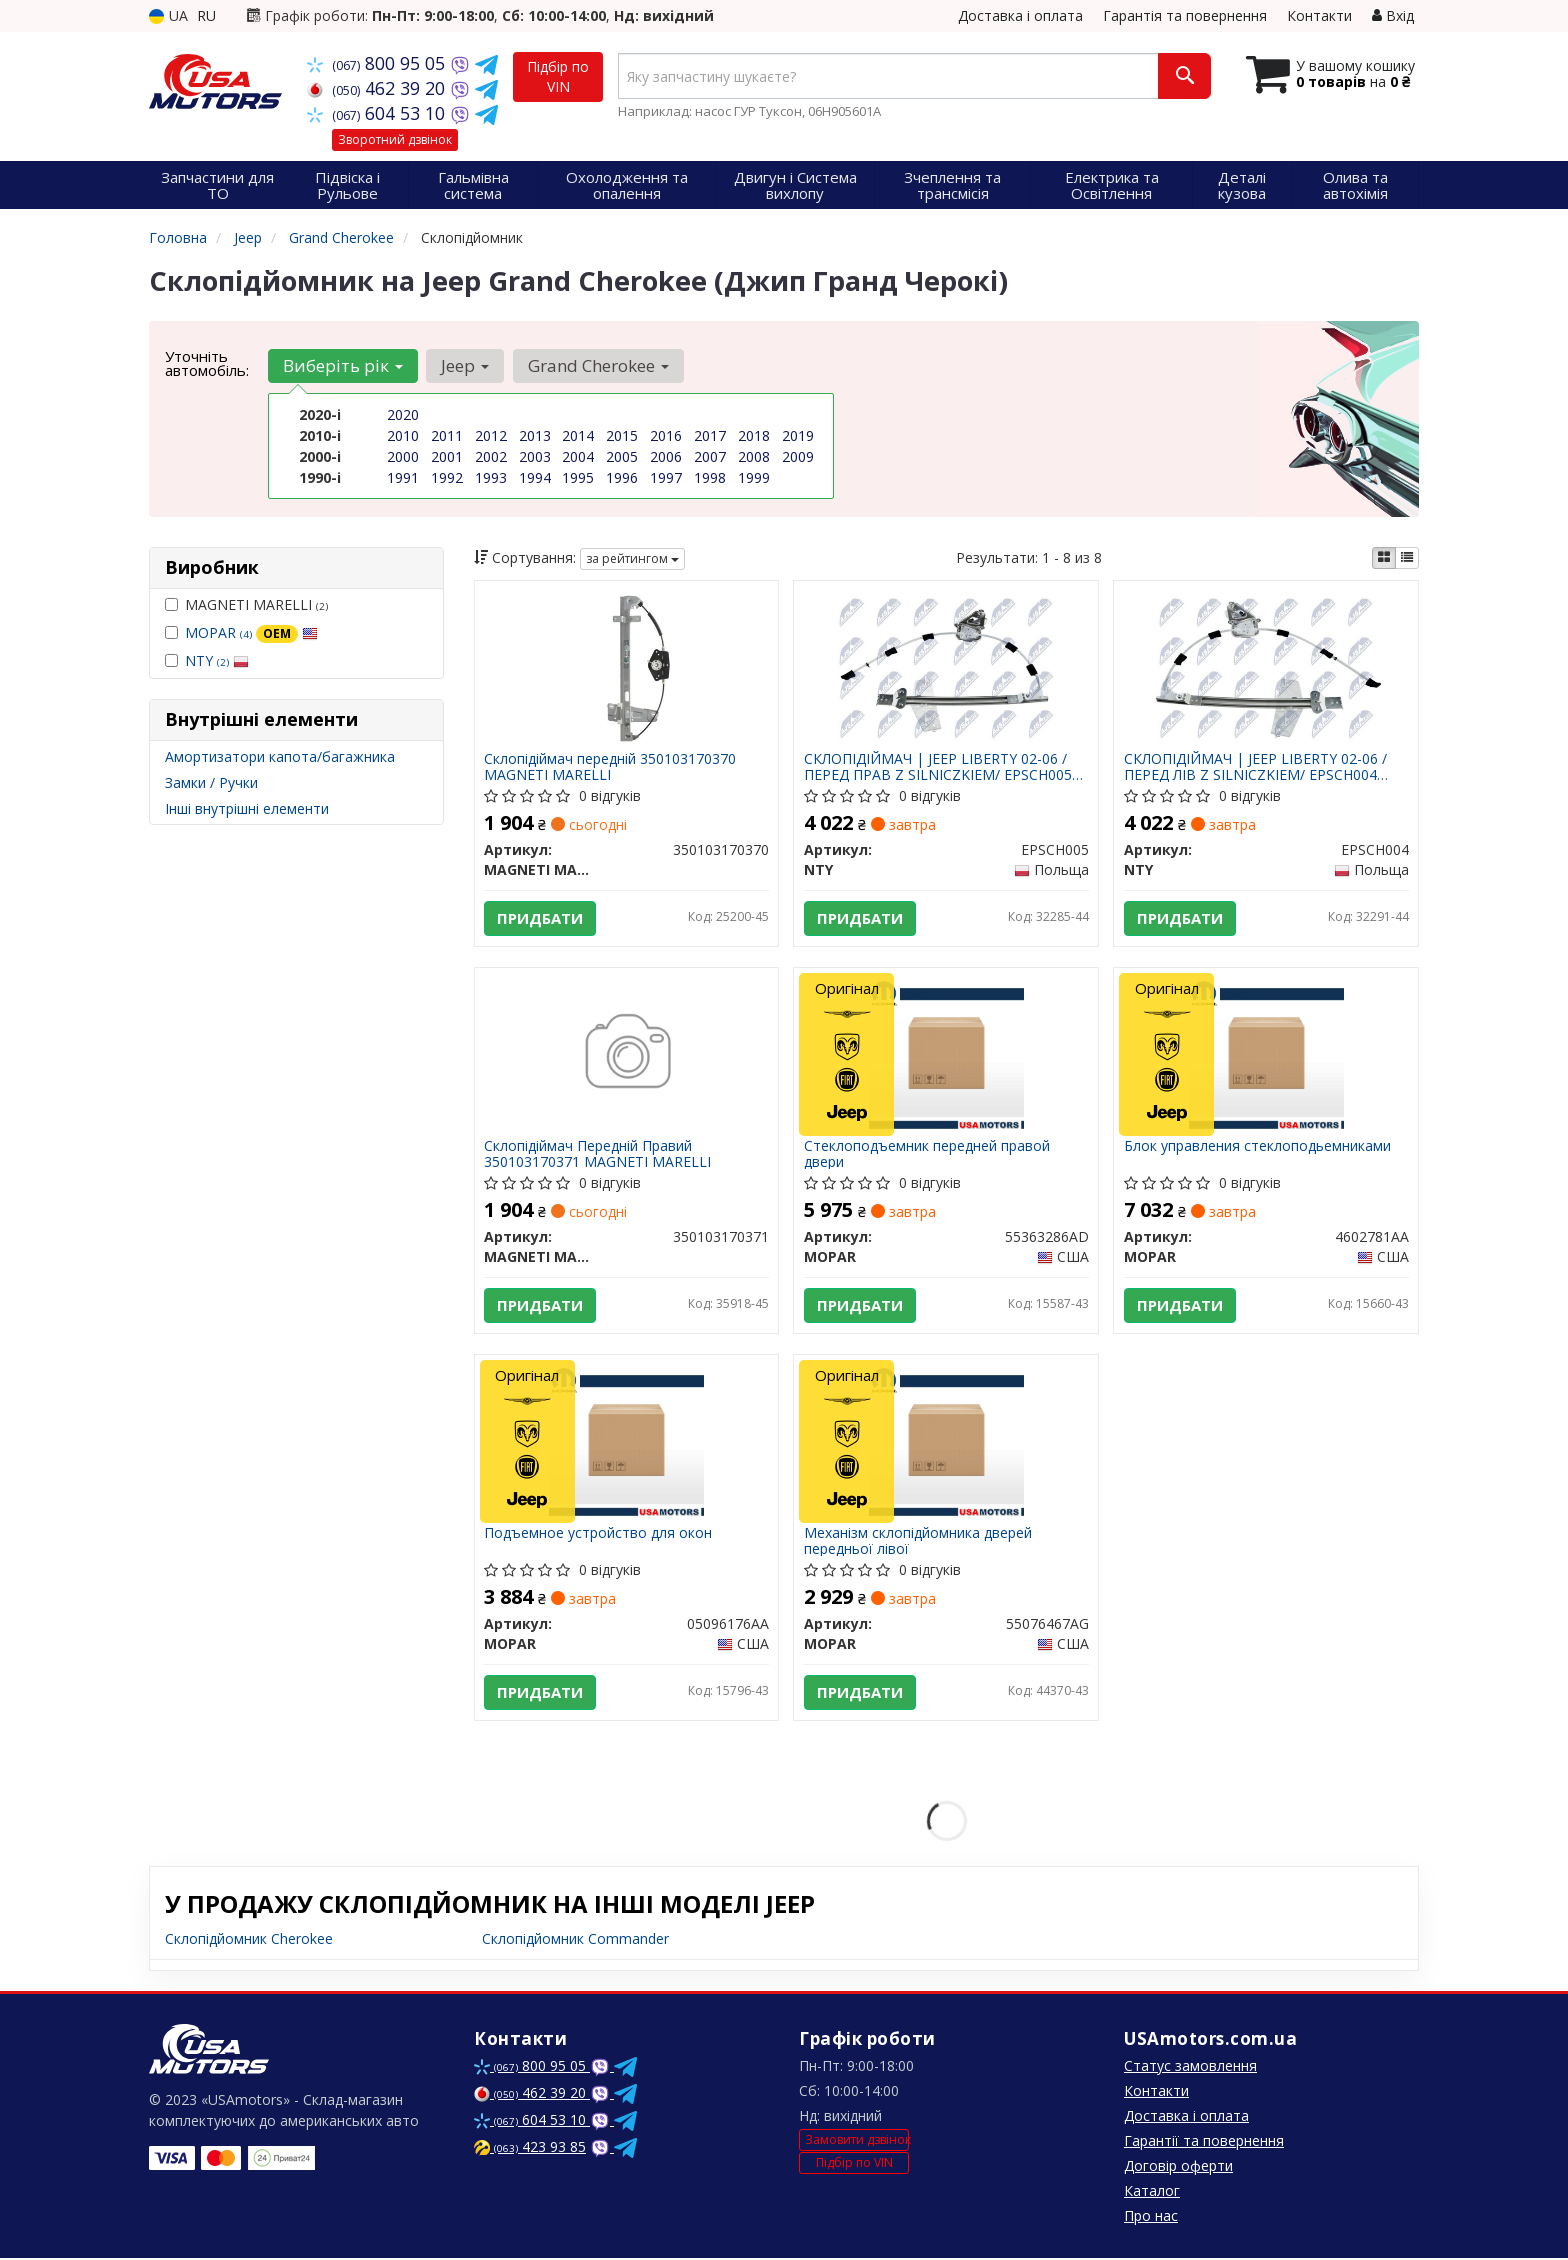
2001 (447, 456)
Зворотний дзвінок (395, 139)
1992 (447, 477)
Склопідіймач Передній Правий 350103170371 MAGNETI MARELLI (598, 1154)
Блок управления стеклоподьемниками (1257, 1147)
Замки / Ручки (211, 782)
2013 (535, 435)
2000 (403, 456)
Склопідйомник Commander (575, 1940)
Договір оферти (1178, 2167)
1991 (403, 477)
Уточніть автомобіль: (207, 363)
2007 (710, 456)
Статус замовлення (1190, 2067)
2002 (491, 456)
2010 (403, 435)
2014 (578, 435)
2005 (622, 456)
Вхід (1393, 15)
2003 (535, 456)
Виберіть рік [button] (343, 365)
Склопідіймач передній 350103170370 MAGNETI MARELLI (611, 766)
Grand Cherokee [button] (597, 365)
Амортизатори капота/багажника (280, 756)
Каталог (1152, 2192)
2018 (754, 435)
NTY (217, 660)
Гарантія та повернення (1185, 15)
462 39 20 (378, 88)
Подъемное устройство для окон (599, 1534)
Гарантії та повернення (1204, 2142)
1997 (666, 477)
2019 (798, 435)
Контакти (1319, 15)
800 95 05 (378, 63)
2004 (578, 456)
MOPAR (251, 632)
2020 (403, 414)
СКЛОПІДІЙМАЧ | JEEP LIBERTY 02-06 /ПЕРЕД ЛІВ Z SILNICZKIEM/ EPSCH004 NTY (1255, 766)
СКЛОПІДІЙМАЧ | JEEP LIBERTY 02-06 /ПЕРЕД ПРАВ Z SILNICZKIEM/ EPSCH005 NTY (938, 766)
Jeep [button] (465, 365)
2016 (666, 435)
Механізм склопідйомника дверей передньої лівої (918, 1541)
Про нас (1151, 2217)
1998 (710, 477)
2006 (666, 456)
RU (206, 15)
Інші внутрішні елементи (247, 808)
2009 (798, 456)
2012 (491, 435)
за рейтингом (632, 558)
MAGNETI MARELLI (246, 604)
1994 (535, 477)
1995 (578, 477)
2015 (622, 435)
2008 (754, 456)
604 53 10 (378, 113)
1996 (622, 477)
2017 (710, 435)
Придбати (541, 918)
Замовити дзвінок (857, 2141)
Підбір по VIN (558, 76)
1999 (754, 477)
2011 (447, 435)
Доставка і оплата (1020, 15)
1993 (491, 477)
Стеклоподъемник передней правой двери (927, 1154)
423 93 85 (530, 2148)
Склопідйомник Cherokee (249, 1940)
